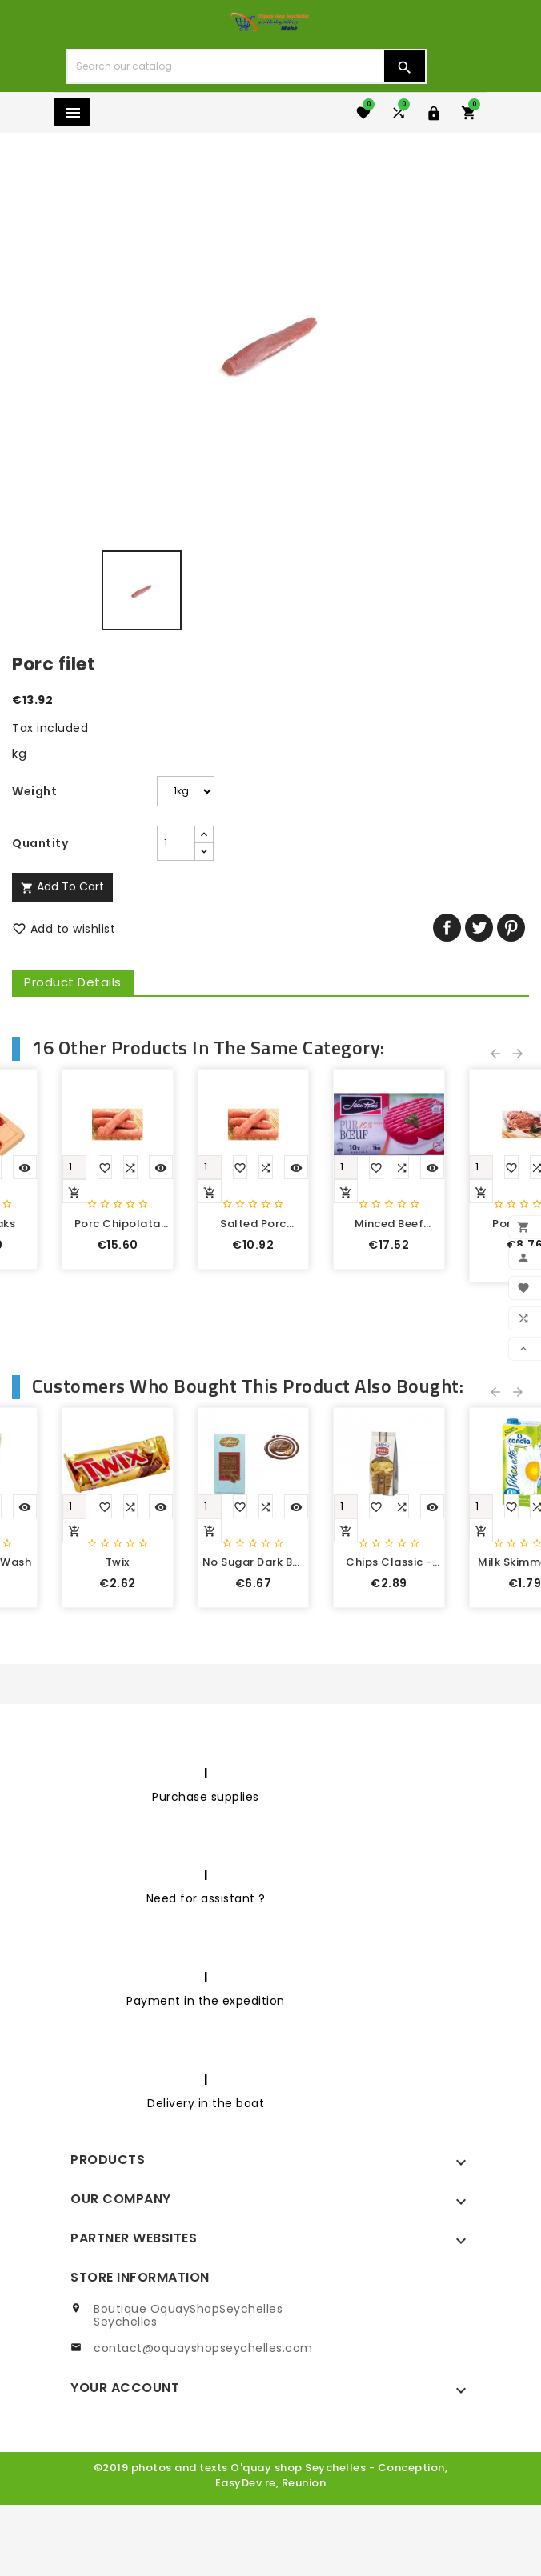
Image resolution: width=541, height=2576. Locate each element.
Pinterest (511, 928)
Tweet (479, 928)
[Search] (225, 66)
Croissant (135, 1831)
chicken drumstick (135, 1358)
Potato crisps (406, 1831)
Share (447, 928)
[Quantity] (140, 843)
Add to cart (62, 886)
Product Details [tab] (73, 982)
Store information (140, 2347)
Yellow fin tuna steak (406, 1358)
